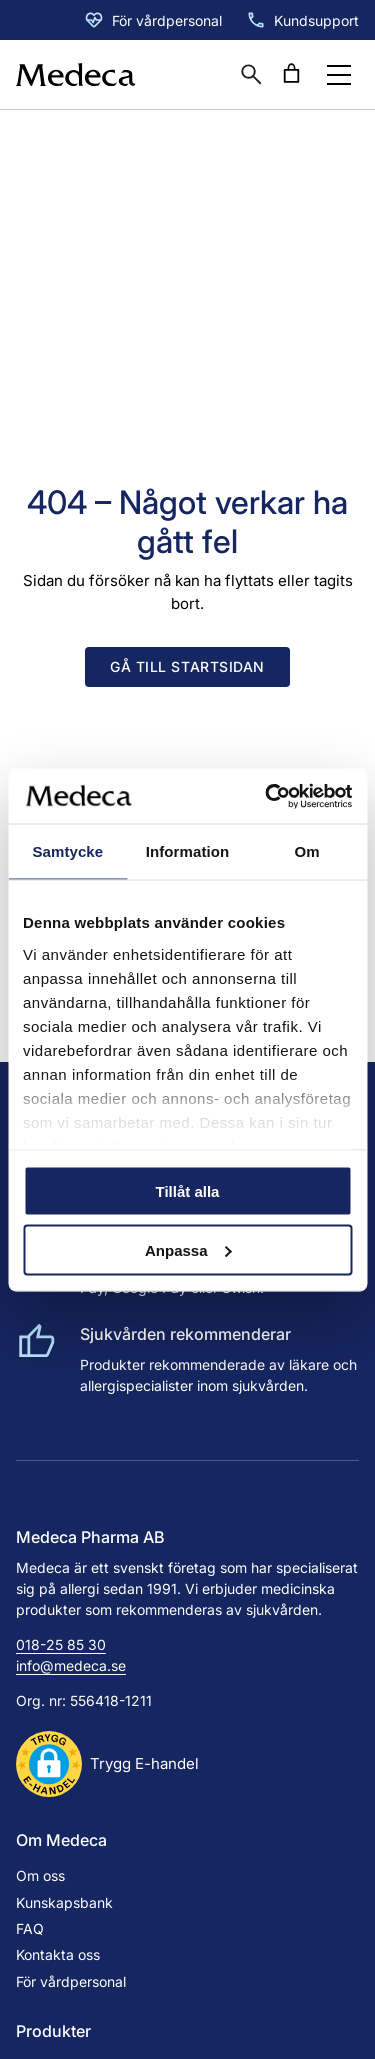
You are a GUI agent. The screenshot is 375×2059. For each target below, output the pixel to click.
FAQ (30, 1928)
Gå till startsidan (187, 666)
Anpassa (188, 1249)
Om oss (40, 1875)
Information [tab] (188, 851)
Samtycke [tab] (67, 851)
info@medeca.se (71, 1665)
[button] (107, 1764)
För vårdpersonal (167, 20)
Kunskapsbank (64, 1902)
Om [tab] (307, 851)
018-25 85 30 (61, 1644)
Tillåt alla (188, 1191)
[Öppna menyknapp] (339, 75)
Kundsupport (316, 20)
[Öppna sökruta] (251, 74)
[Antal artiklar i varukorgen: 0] (291, 74)
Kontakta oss (58, 1954)
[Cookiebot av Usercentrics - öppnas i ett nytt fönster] (267, 796)
